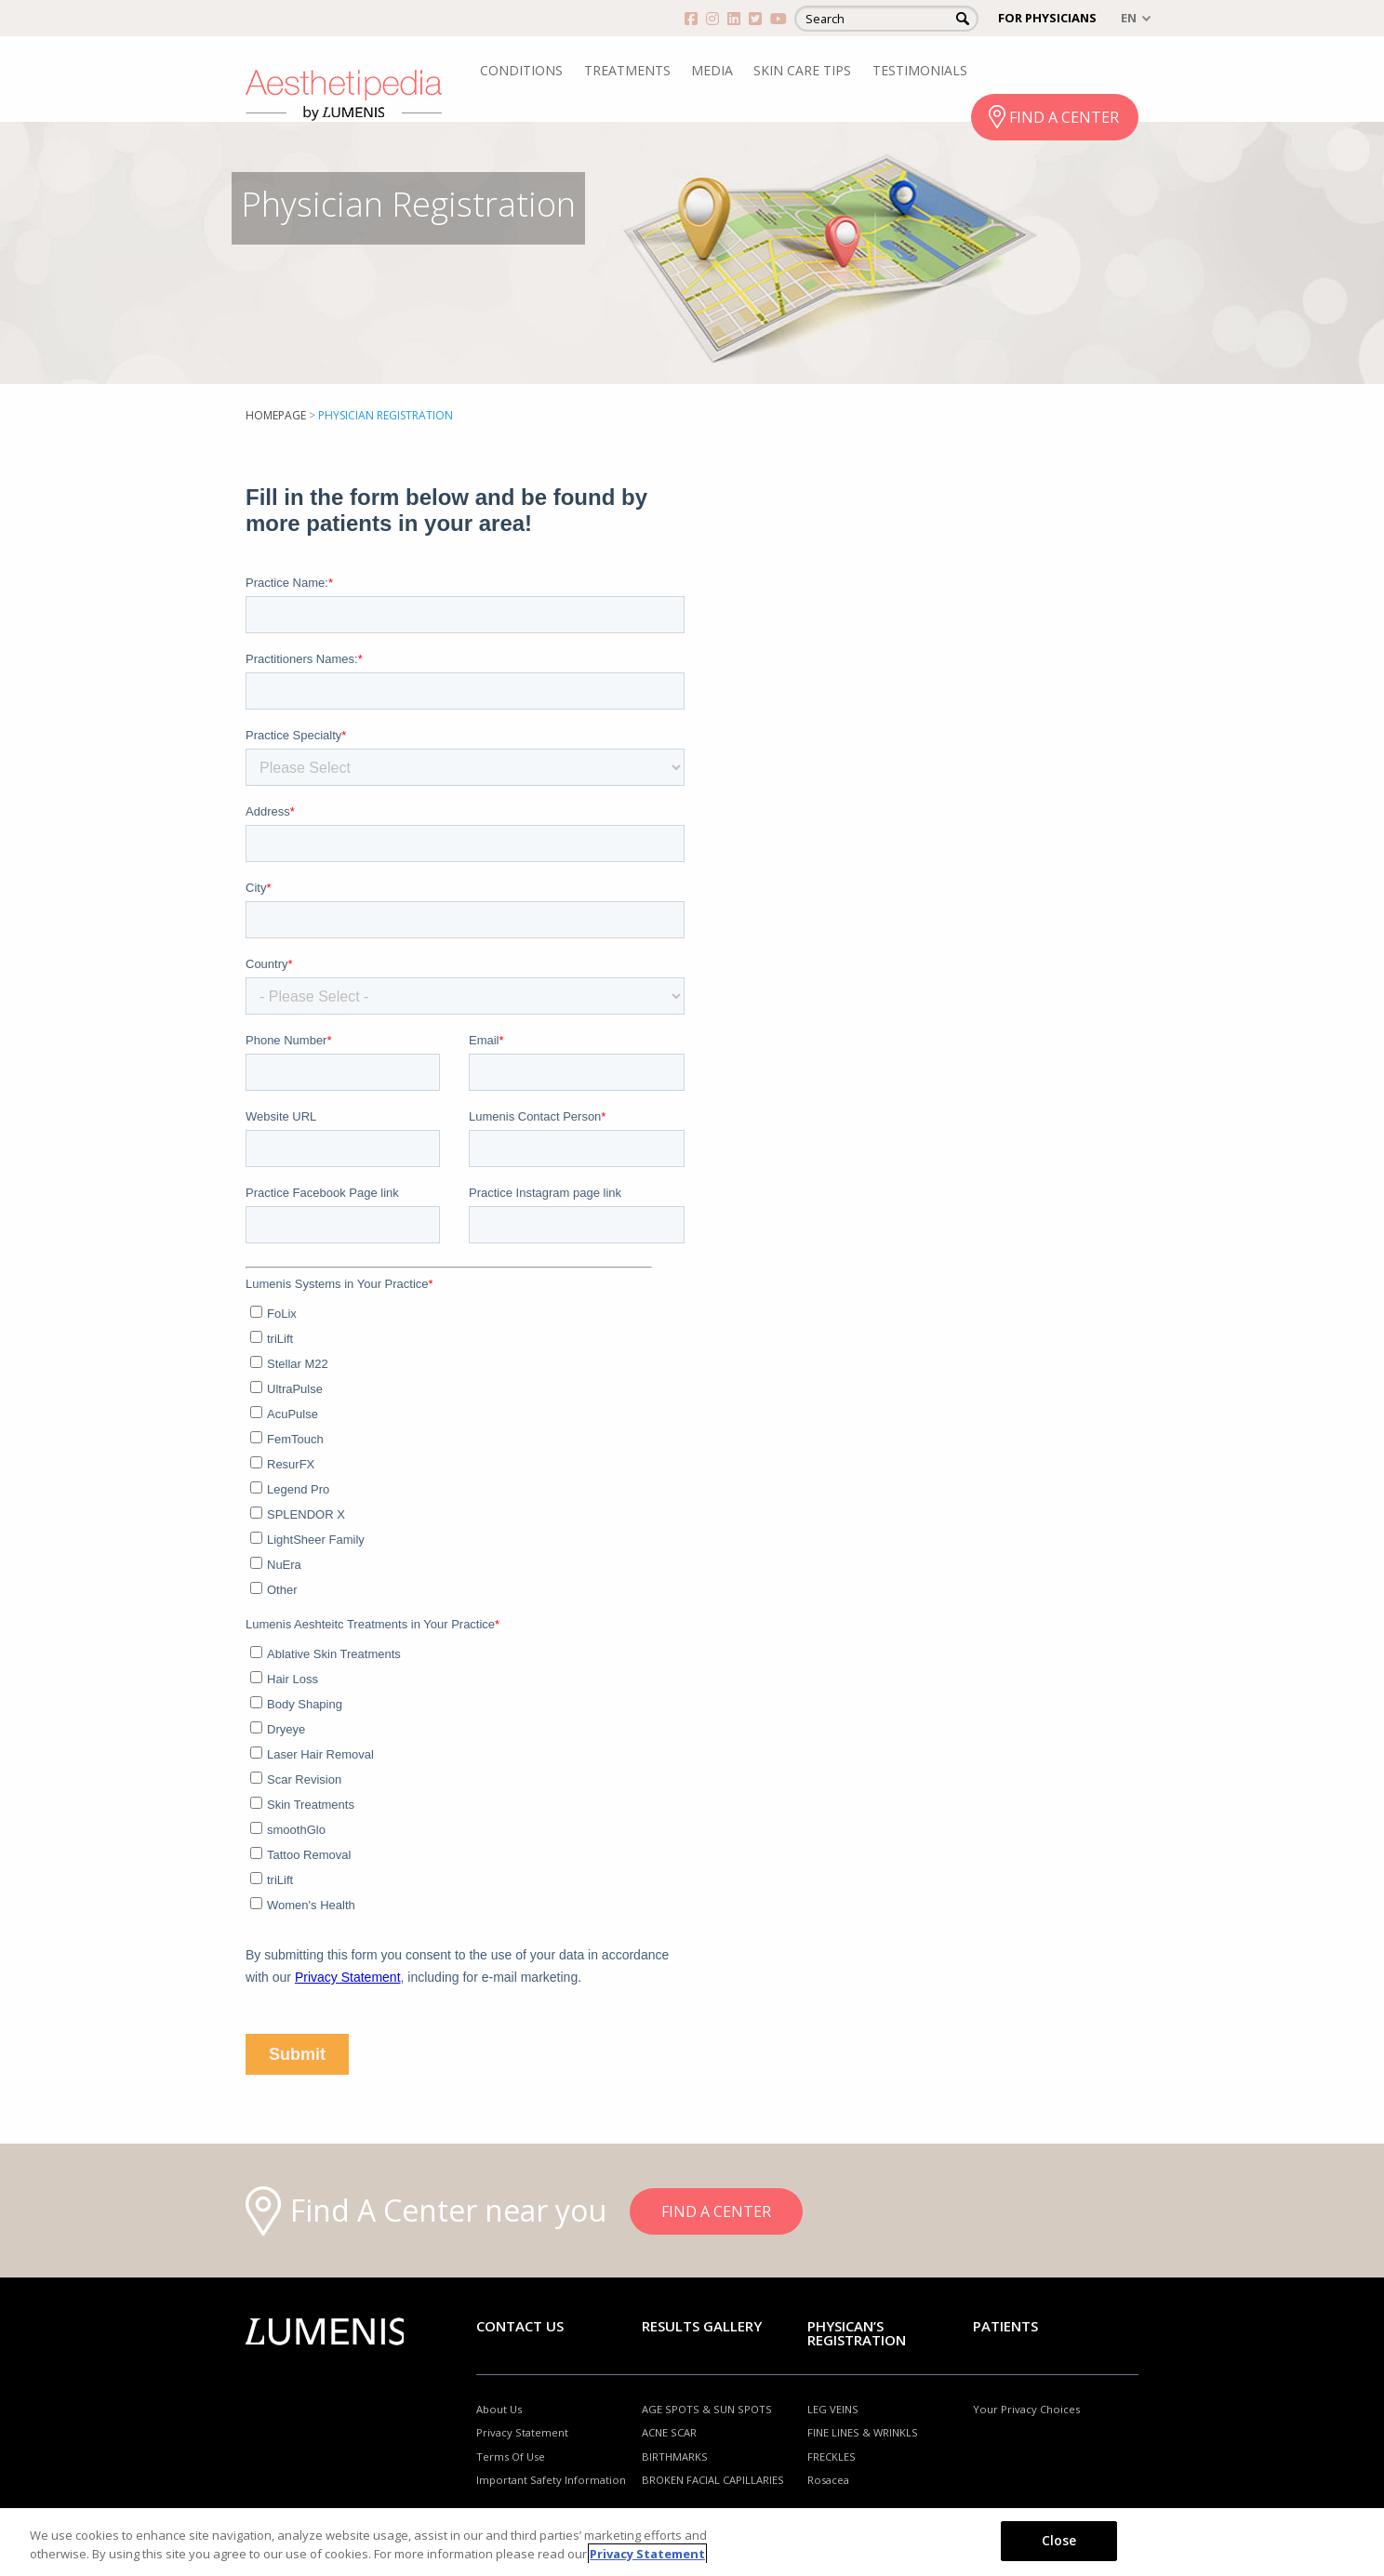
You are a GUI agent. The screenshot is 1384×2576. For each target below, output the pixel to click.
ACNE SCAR (669, 2432)
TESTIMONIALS (919, 70)
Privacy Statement (522, 2432)
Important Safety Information (551, 2480)
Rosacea (828, 2480)
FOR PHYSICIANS (1047, 17)
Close (1059, 2540)
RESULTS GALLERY (702, 2326)
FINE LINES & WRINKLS (862, 2432)
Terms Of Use (510, 2456)
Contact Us (520, 2326)
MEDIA (712, 70)
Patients (1005, 2326)
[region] (692, 2542)
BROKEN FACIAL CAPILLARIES (713, 2480)
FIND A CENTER (1064, 117)
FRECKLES (831, 2456)
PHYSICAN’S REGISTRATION (856, 2333)
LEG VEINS (832, 2409)
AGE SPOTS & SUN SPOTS (707, 2409)
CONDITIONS (521, 70)
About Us (499, 2409)
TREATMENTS (627, 70)
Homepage (276, 415)
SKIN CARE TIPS (802, 70)
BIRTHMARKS (675, 2456)
